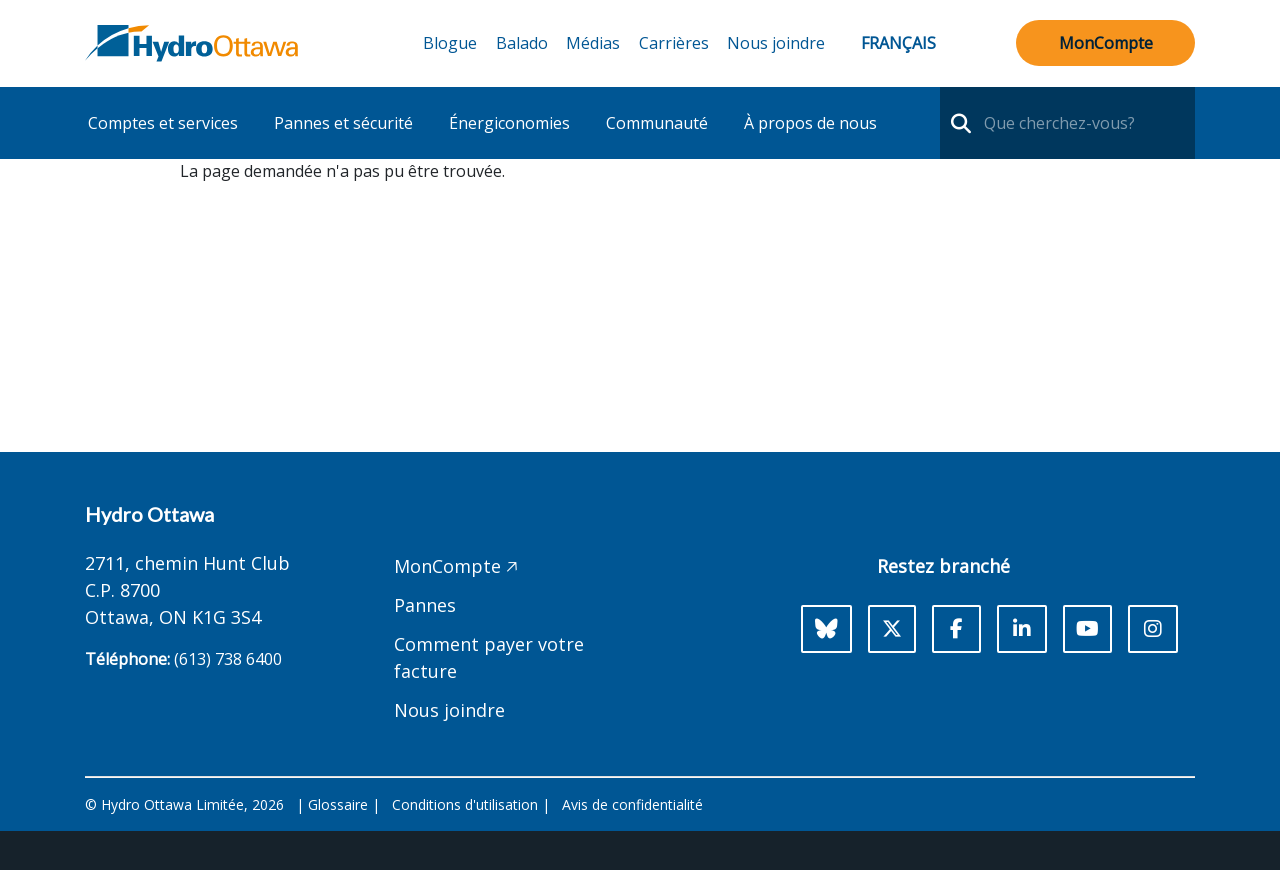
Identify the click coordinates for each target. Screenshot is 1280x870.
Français (898, 43)
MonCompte (1106, 43)
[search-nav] (958, 123)
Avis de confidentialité (632, 804)
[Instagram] (1153, 629)
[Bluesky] (826, 629)
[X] (892, 629)
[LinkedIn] (1022, 629)
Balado (522, 43)
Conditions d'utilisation (465, 804)
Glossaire (338, 804)
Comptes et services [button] (163, 123)
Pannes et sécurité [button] (343, 123)
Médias (593, 43)
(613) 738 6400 (228, 659)
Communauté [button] (657, 123)
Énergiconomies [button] (509, 123)
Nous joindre (776, 43)
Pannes (425, 605)
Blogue (450, 43)
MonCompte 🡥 (456, 566)
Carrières (674, 43)
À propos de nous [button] (810, 123)
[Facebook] (956, 629)
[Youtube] (1087, 629)
